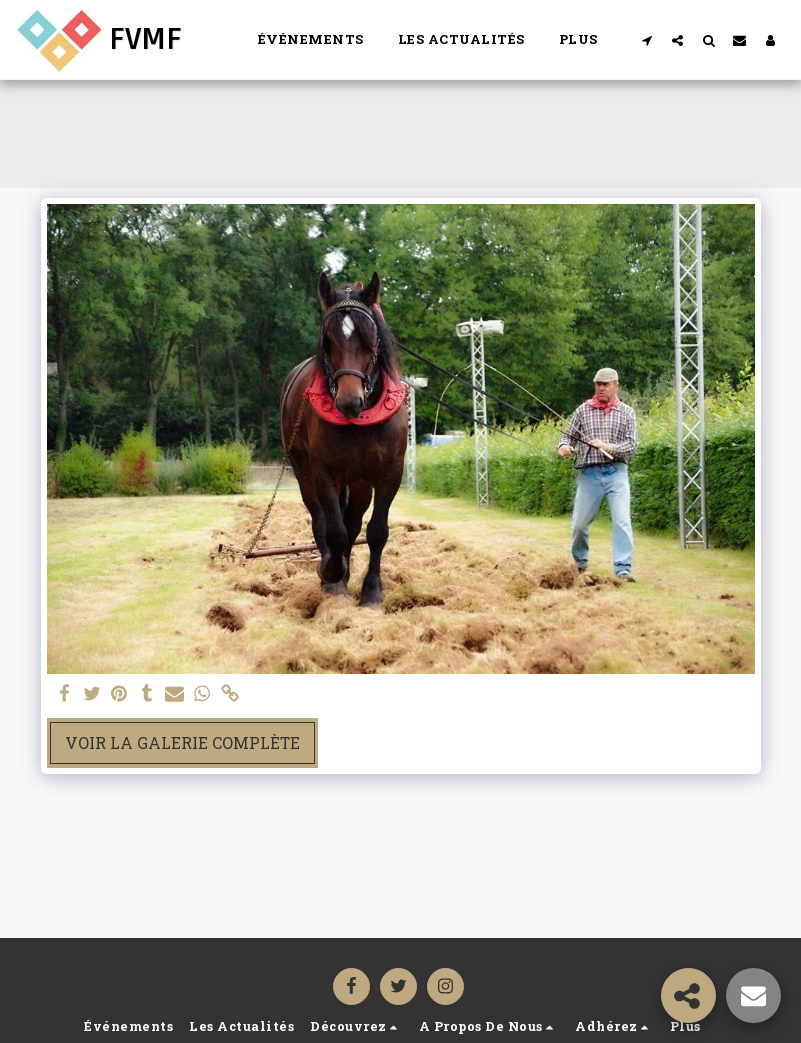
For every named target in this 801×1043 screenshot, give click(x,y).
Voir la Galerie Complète (182, 742)
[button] (646, 40)
